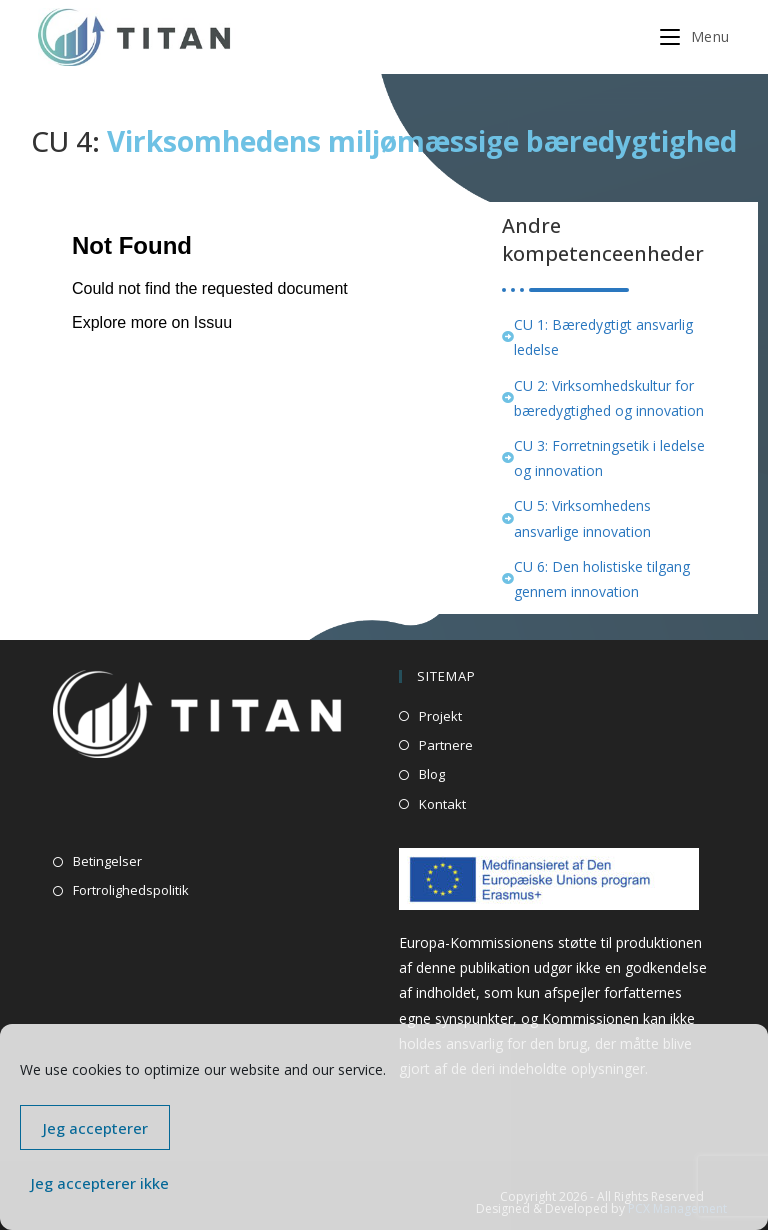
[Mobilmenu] (695, 36)
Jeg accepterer (95, 1128)
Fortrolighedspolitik (131, 890)
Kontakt (442, 804)
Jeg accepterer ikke (100, 1183)
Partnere (446, 745)
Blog (432, 774)
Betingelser (107, 861)
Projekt (440, 716)
